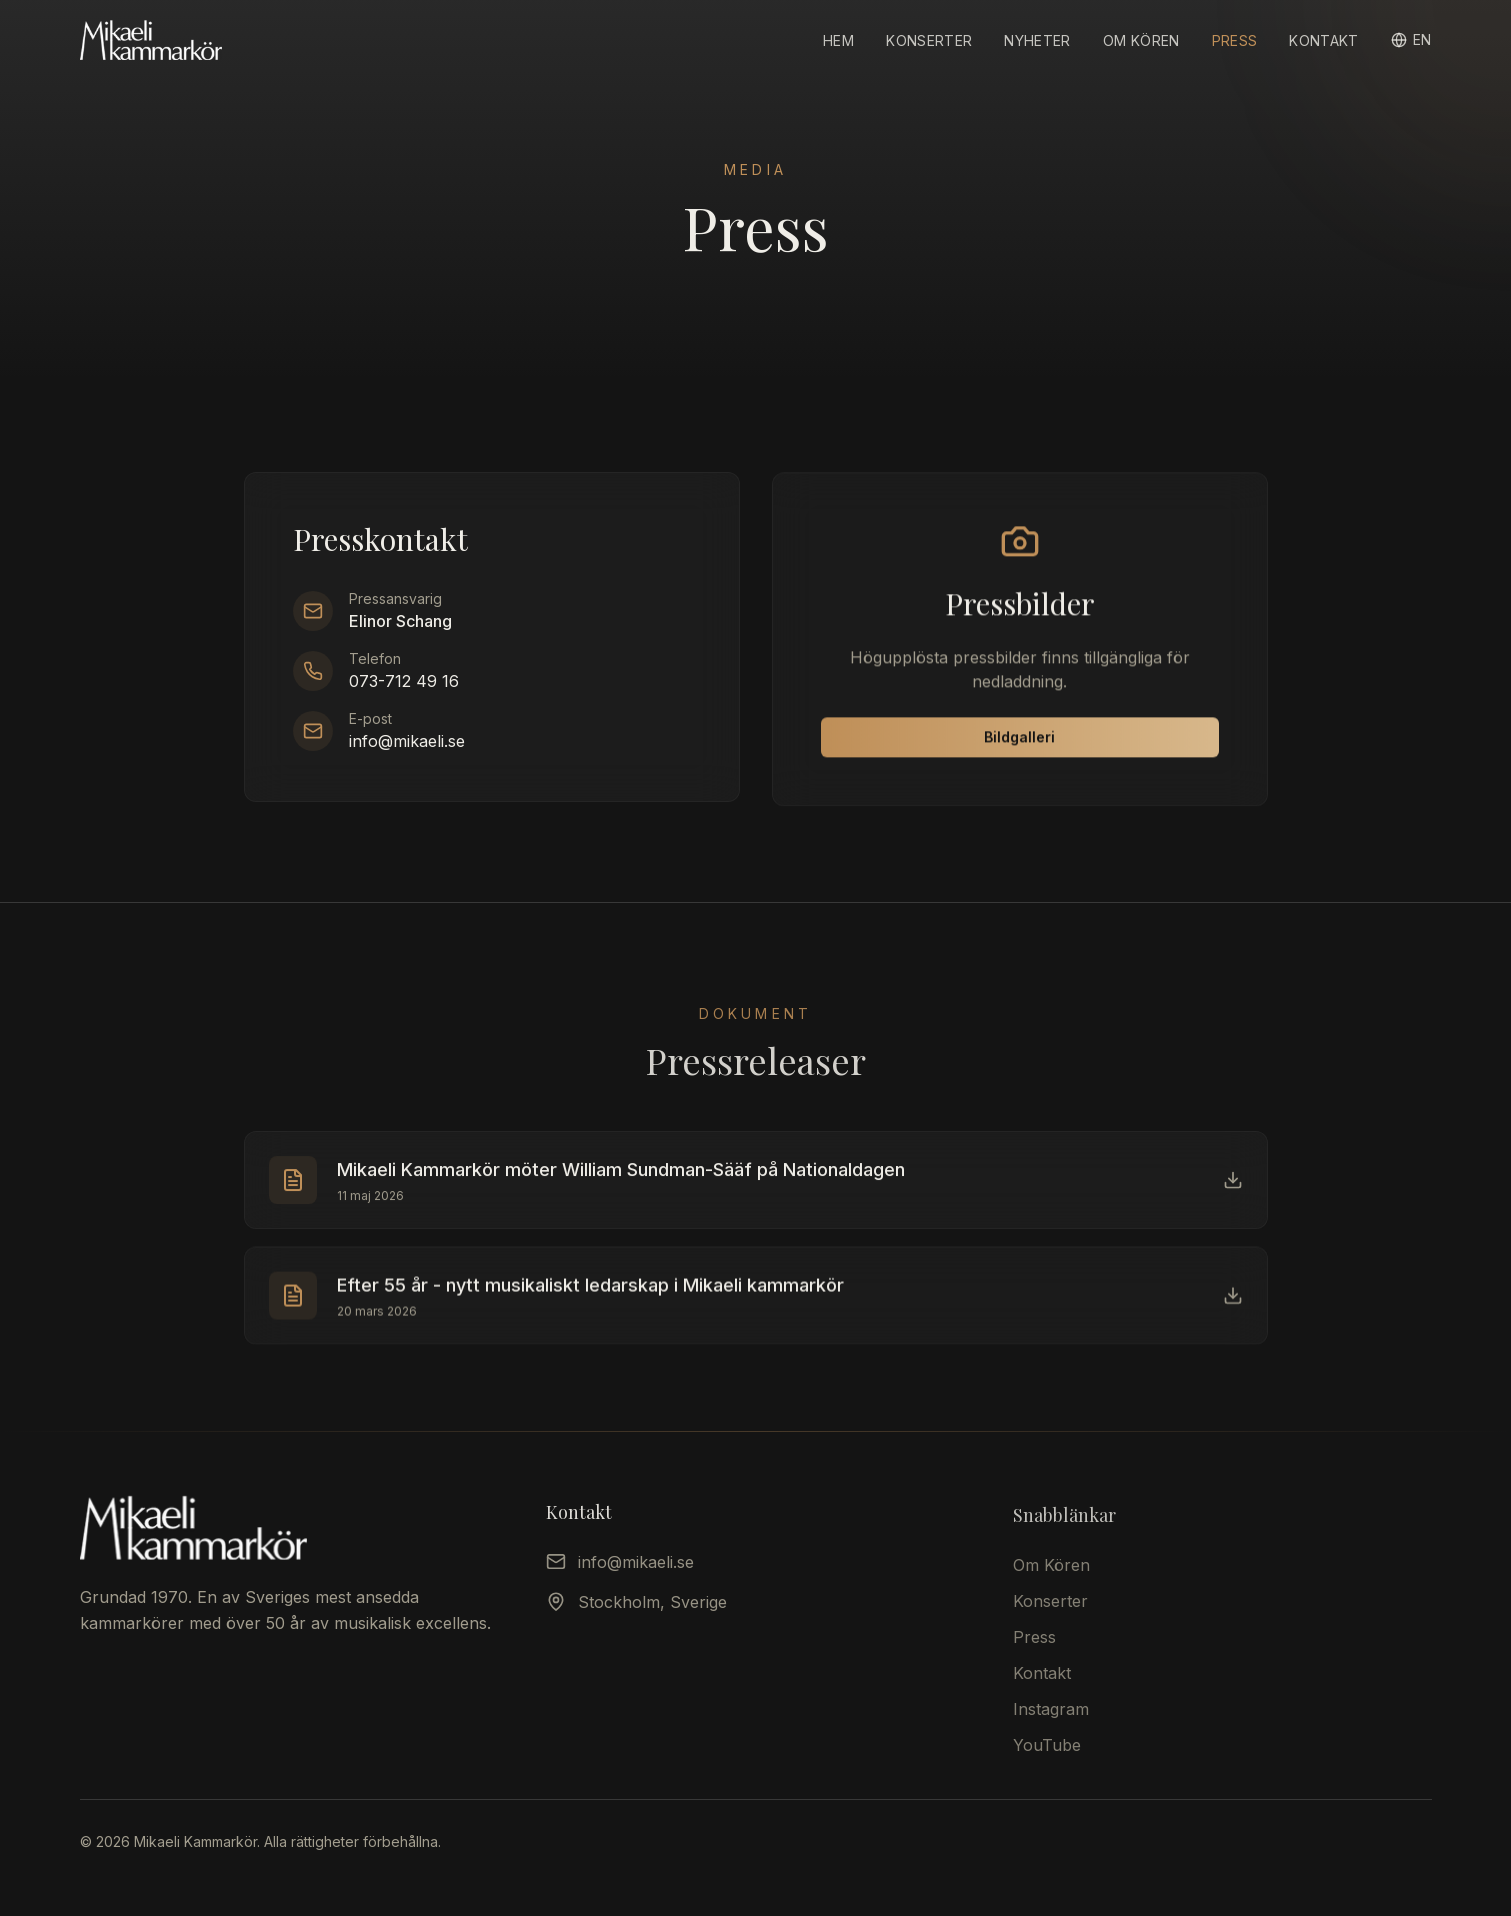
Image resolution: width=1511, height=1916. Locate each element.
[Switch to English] (1411, 40)
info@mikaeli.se (407, 744)
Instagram (1051, 1720)
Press (1235, 40)
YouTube (1047, 1756)
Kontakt (1323, 40)
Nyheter (1037, 40)
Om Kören (1141, 40)
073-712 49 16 (404, 684)
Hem (838, 40)
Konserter (929, 40)
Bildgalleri (1019, 743)
